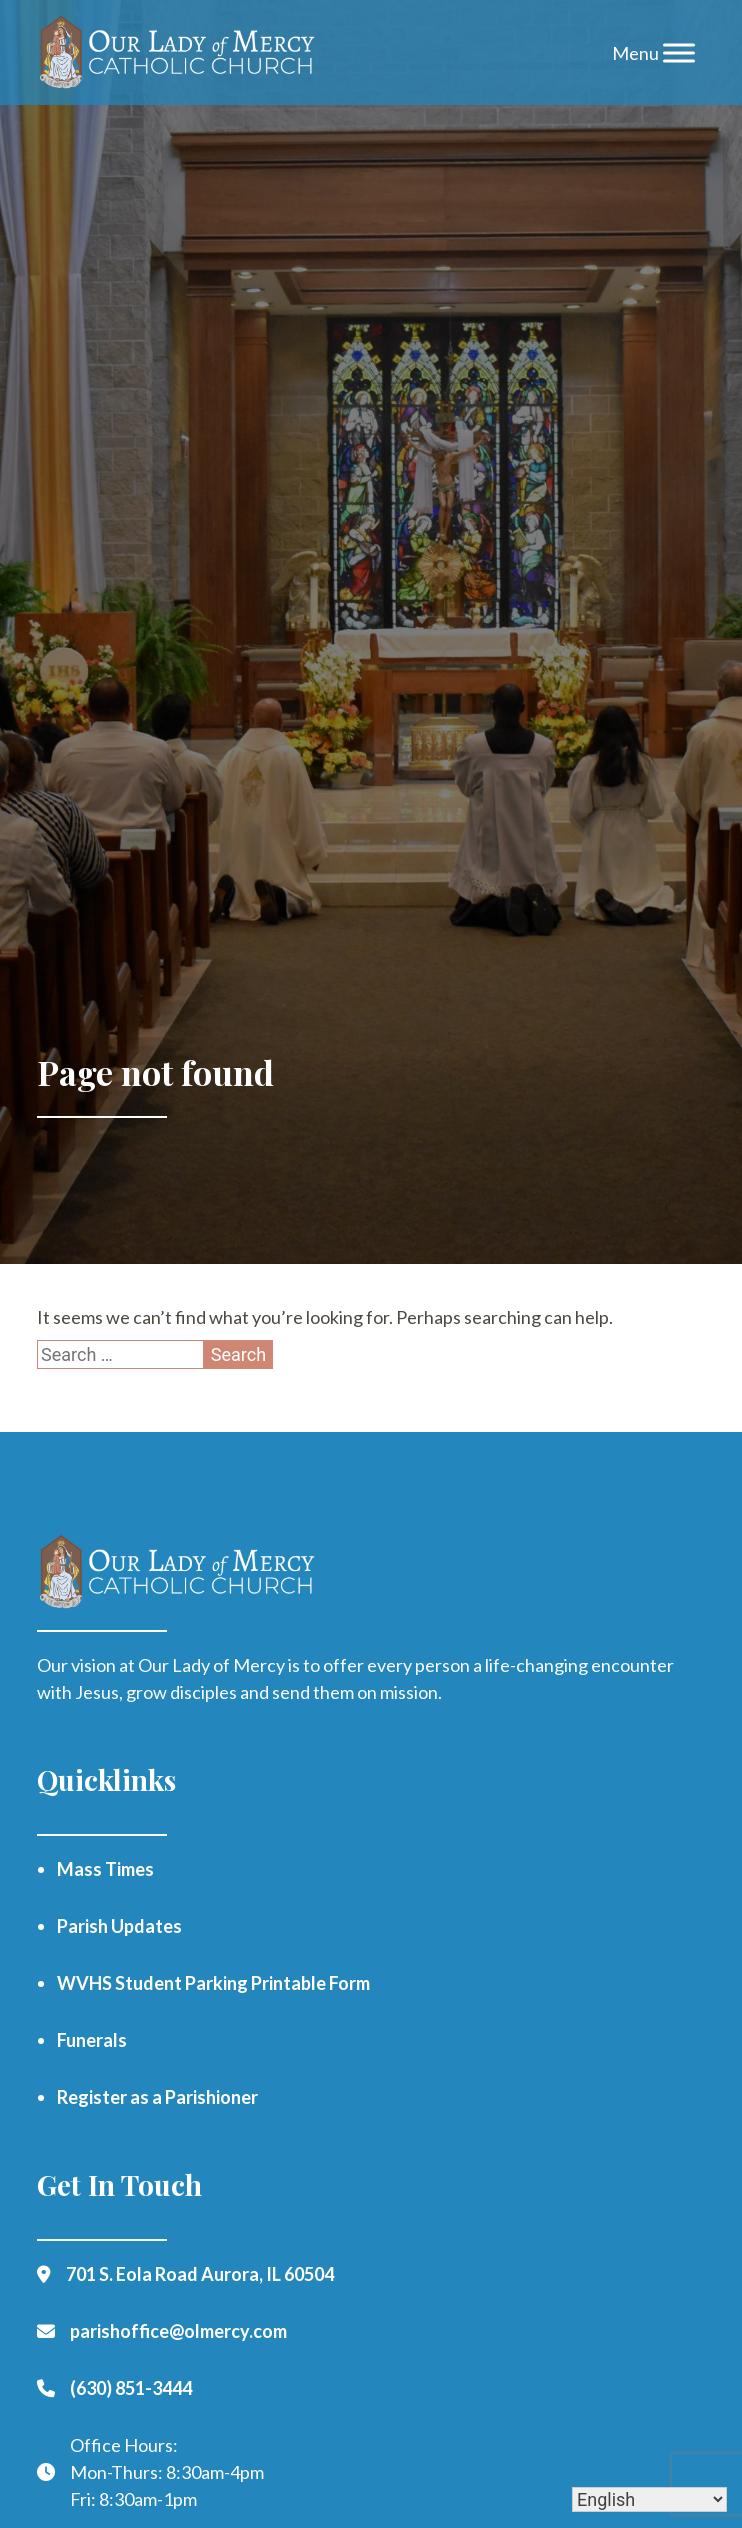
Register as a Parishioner (157, 2097)
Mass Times (105, 1869)
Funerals (92, 2040)
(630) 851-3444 (131, 2388)
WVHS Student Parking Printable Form (213, 1983)
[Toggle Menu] (679, 52)
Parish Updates (119, 1926)
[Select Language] (649, 2499)
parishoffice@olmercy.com (178, 2331)
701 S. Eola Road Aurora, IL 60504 (200, 2274)
